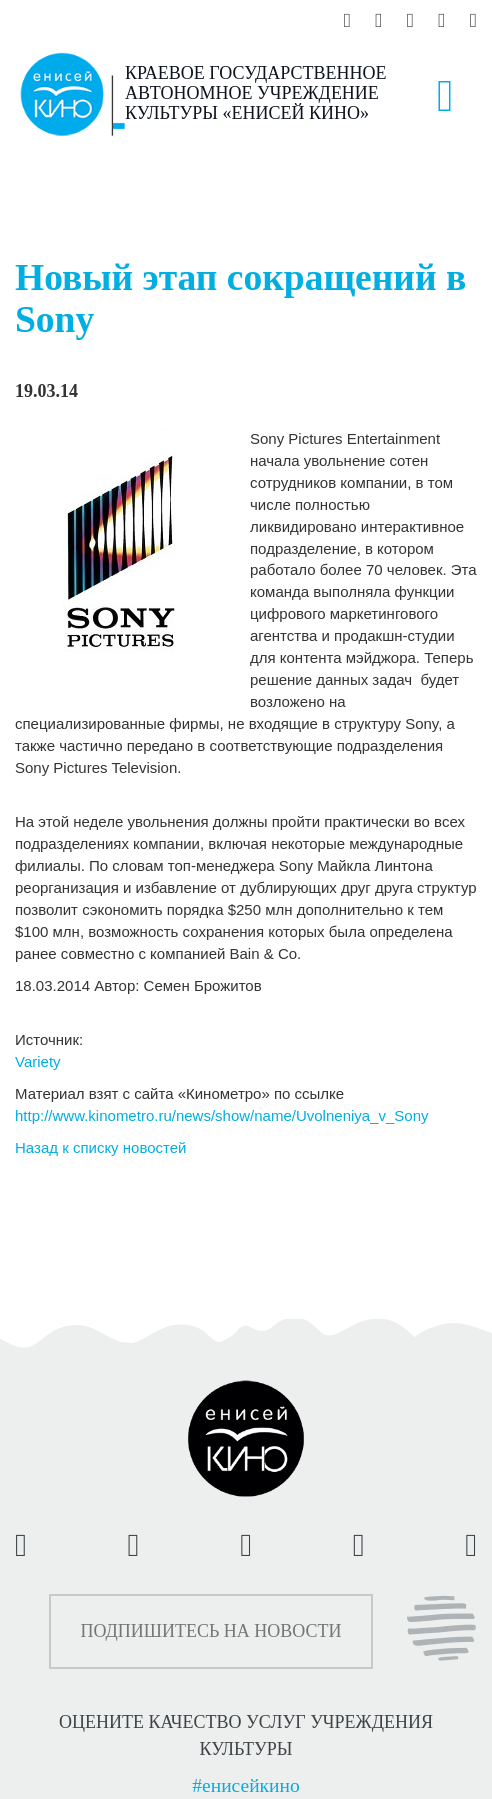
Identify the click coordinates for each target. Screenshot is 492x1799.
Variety (38, 1061)
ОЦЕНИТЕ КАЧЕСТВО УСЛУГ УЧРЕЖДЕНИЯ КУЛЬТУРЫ (246, 1735)
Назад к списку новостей (100, 1147)
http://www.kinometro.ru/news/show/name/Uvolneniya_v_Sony (222, 1115)
